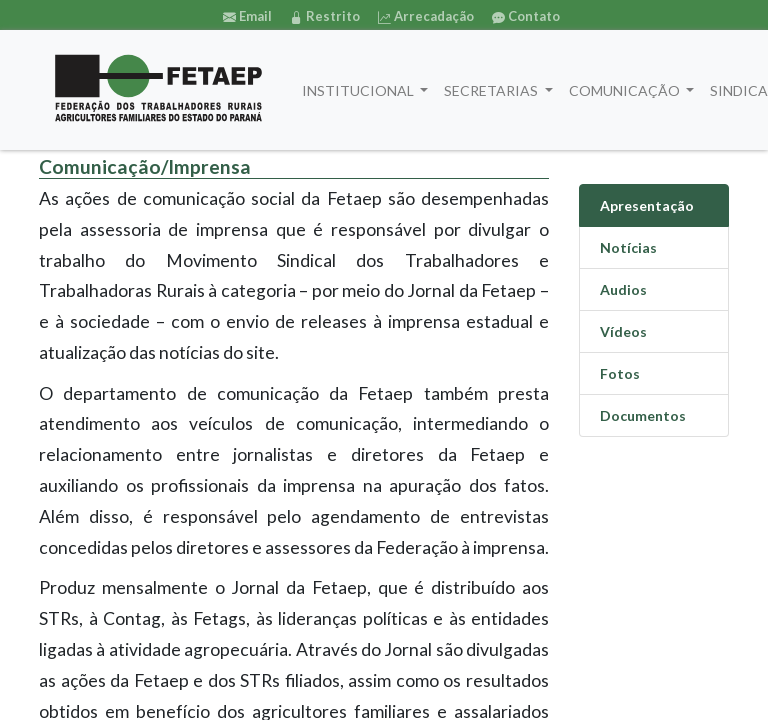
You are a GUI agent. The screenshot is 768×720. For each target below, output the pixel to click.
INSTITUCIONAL (359, 90)
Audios (623, 289)
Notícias (628, 247)
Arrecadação (426, 16)
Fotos (620, 373)
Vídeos (623, 331)
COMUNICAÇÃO (626, 90)
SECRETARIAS (492, 90)
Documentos (643, 415)
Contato (526, 16)
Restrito (325, 16)
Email (247, 16)
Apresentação (647, 205)
